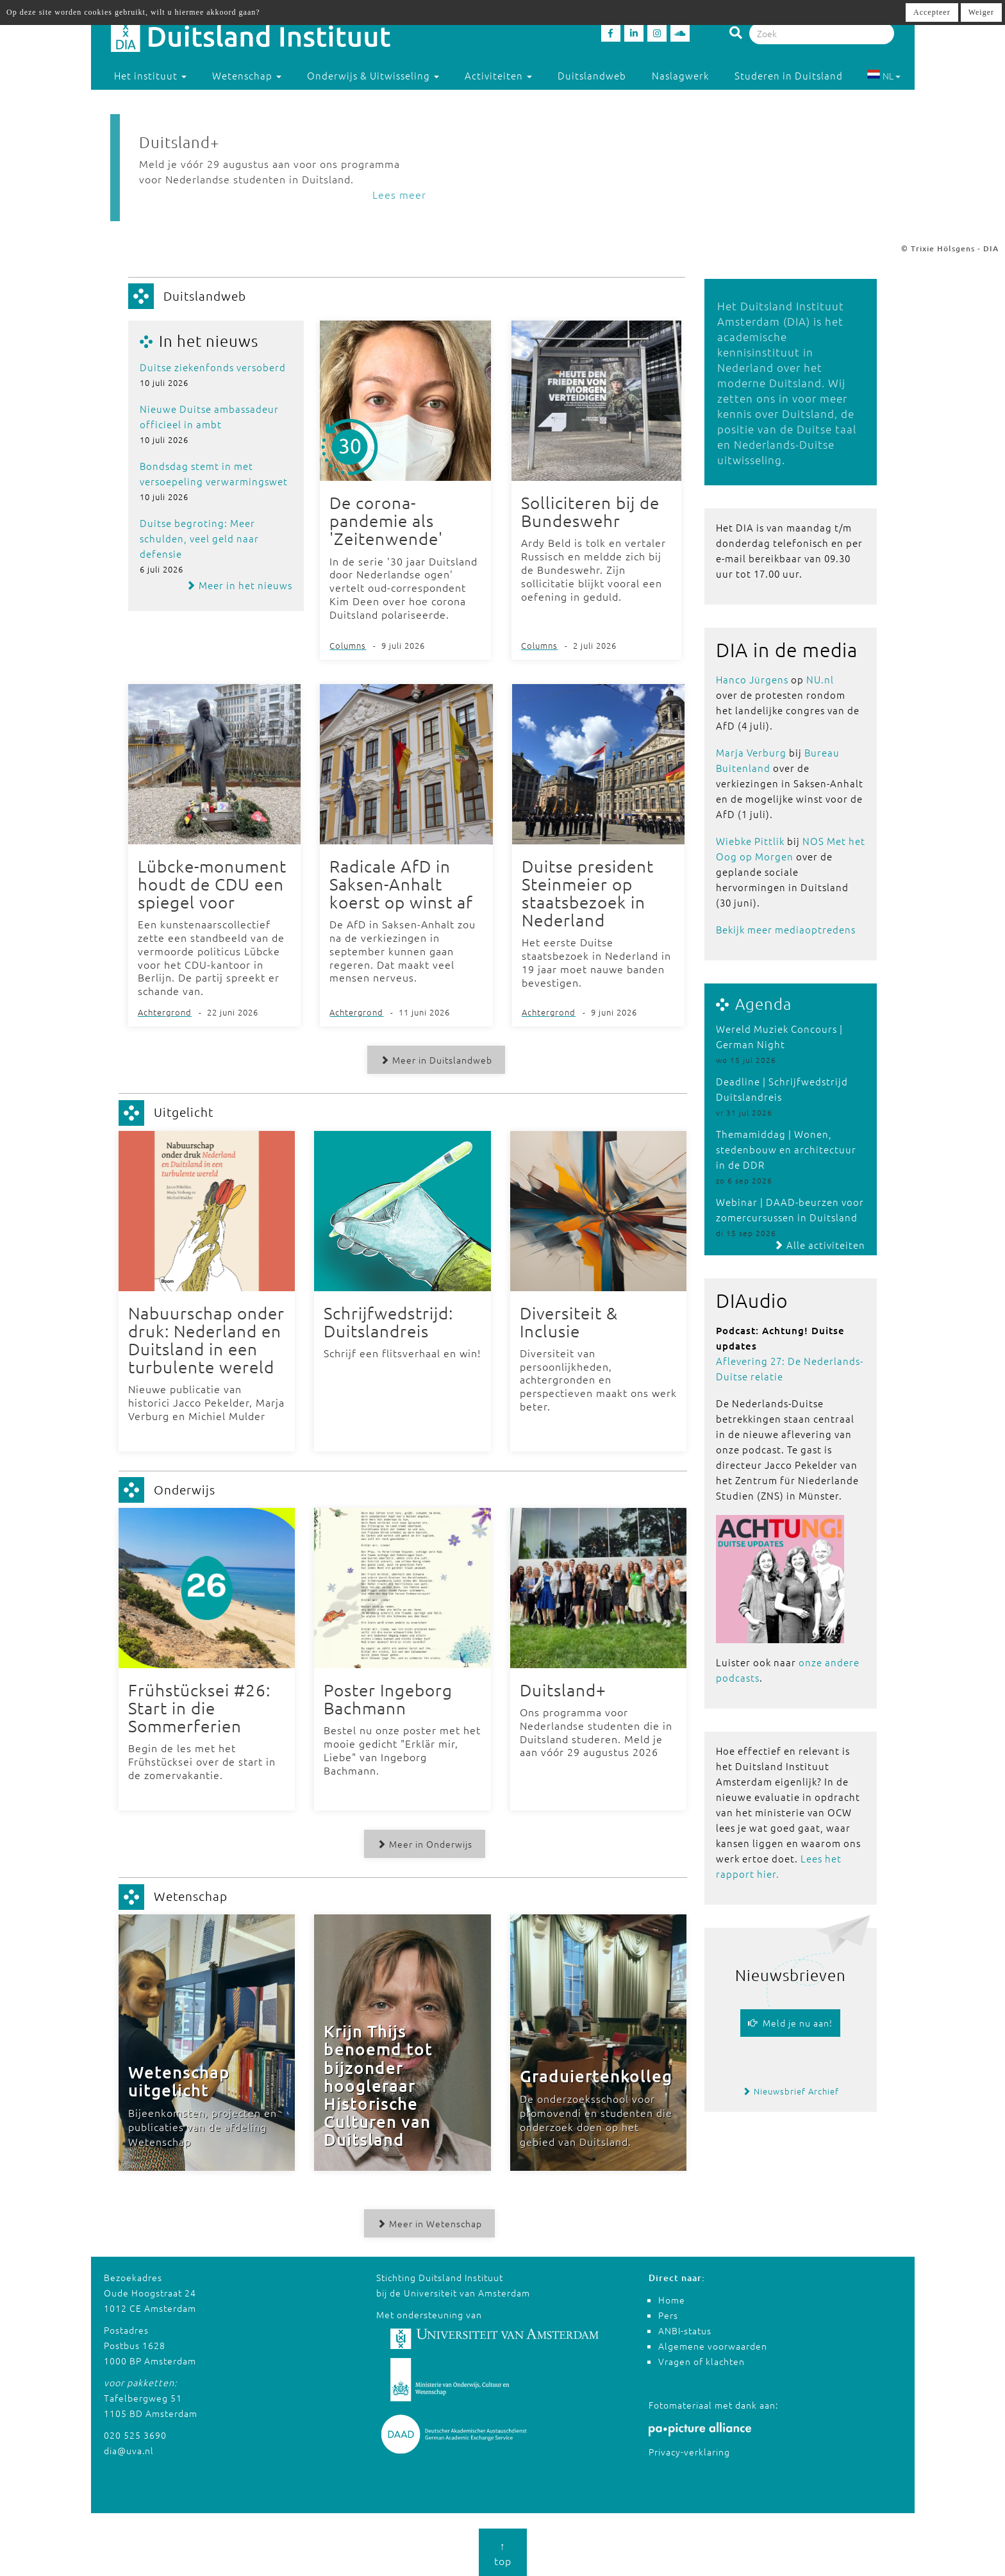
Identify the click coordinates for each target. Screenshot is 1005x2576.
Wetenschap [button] (246, 75)
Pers (668, 2314)
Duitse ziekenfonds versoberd (213, 367)
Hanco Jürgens (752, 679)
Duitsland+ (179, 141)
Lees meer (399, 194)
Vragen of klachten (701, 2360)
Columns (347, 645)
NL (884, 75)
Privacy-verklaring (689, 2450)
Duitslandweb (592, 75)
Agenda (763, 1003)
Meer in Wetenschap (428, 2222)
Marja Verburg (751, 752)
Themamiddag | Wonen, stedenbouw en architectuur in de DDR (786, 1149)
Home (671, 2299)
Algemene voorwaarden (712, 2345)
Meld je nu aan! (790, 2022)
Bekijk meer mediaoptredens (786, 929)
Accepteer (932, 12)
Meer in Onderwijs (424, 1843)
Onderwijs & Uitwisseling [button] (373, 75)
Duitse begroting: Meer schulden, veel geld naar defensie (199, 538)
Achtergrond (165, 1012)
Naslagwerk (680, 75)
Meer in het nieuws (239, 585)
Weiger (981, 12)
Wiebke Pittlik (750, 841)
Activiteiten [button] (498, 75)
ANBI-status (684, 2329)
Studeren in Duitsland (794, 75)
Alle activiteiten (819, 1244)
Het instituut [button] (150, 75)
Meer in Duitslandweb (435, 1059)
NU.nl (820, 679)
